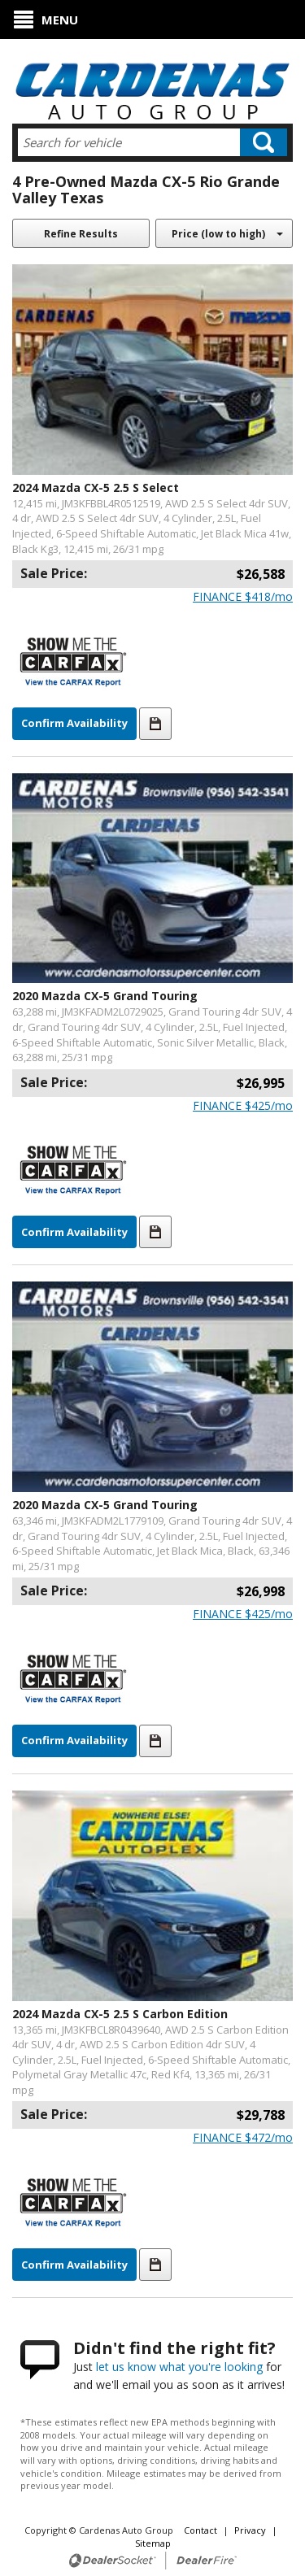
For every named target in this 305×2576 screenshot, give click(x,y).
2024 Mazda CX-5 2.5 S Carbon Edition (120, 2013)
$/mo (243, 596)
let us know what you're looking (179, 2366)
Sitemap (153, 2543)
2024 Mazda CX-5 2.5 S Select (95, 487)
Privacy (250, 2530)
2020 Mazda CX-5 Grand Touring (105, 995)
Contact (202, 2530)
